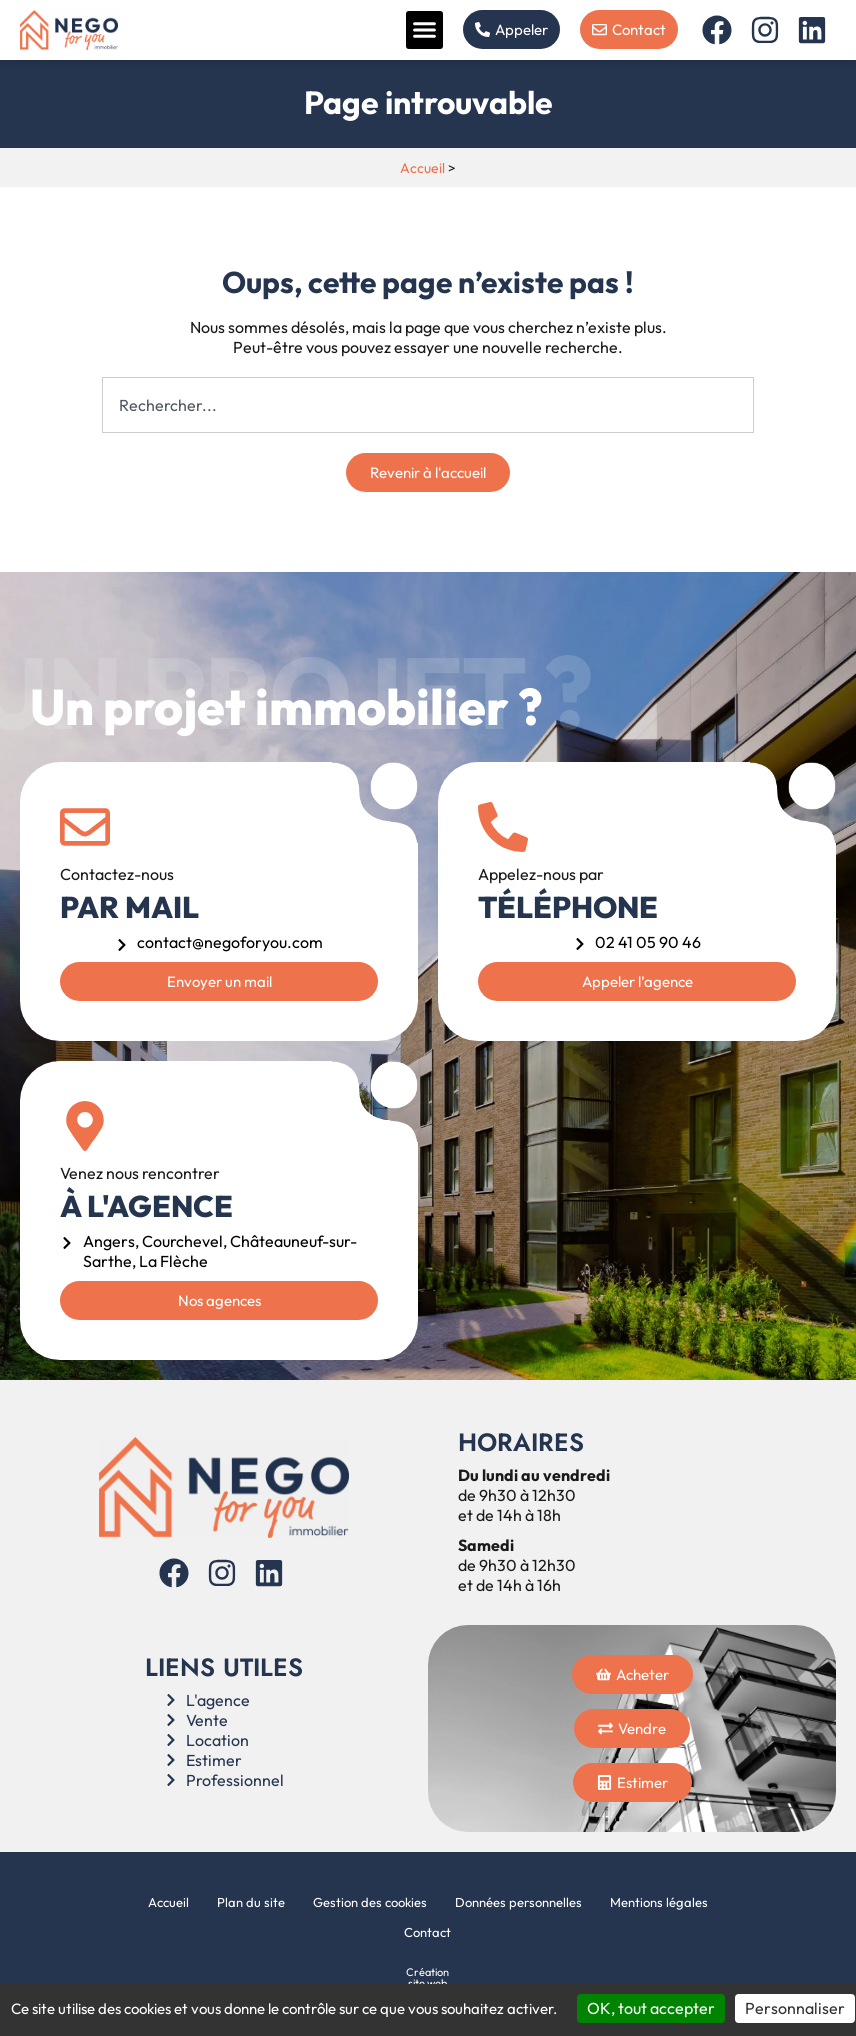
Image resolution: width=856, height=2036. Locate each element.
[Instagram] (767, 30)
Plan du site (251, 1902)
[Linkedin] (814, 30)
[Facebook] (719, 30)
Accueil (422, 168)
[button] (425, 30)
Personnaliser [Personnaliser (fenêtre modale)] (795, 2008)
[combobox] (428, 405)
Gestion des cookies (370, 1902)
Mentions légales (659, 1902)
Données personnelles (518, 1902)
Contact (427, 1932)
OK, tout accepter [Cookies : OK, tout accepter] (651, 2008)
